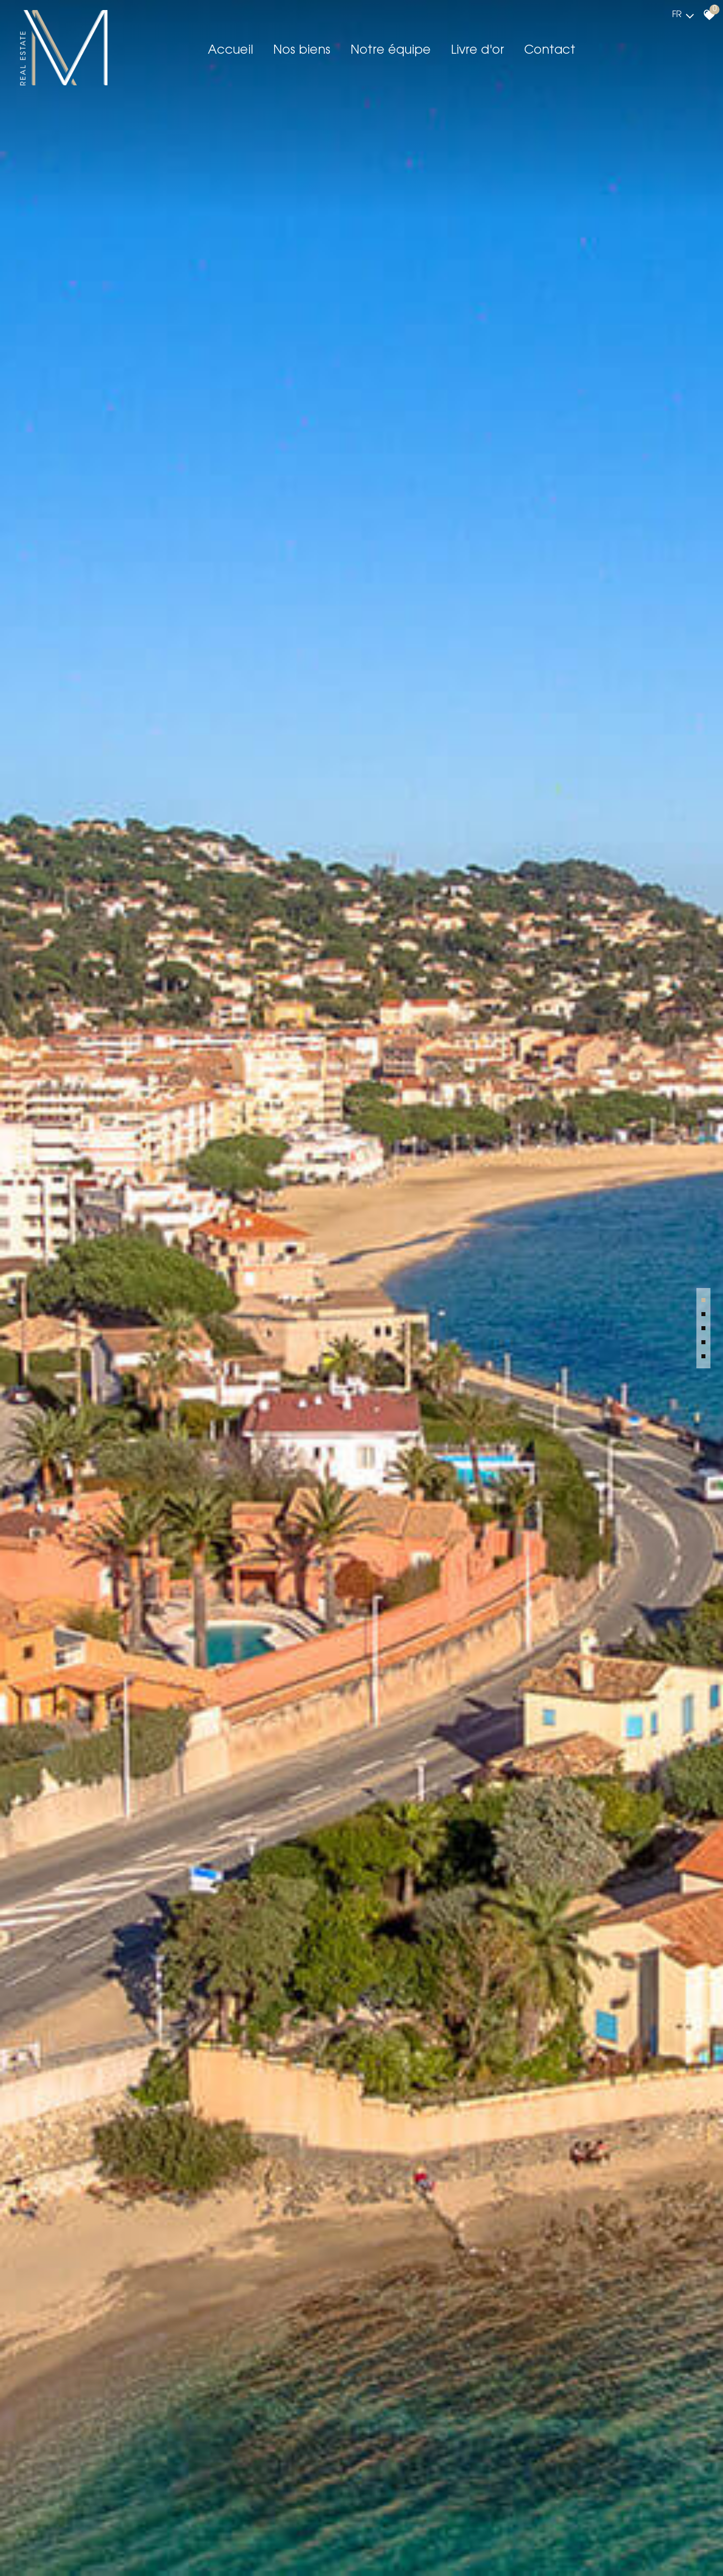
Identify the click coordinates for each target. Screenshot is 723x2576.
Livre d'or (477, 51)
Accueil (230, 51)
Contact (549, 51)
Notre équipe (390, 51)
